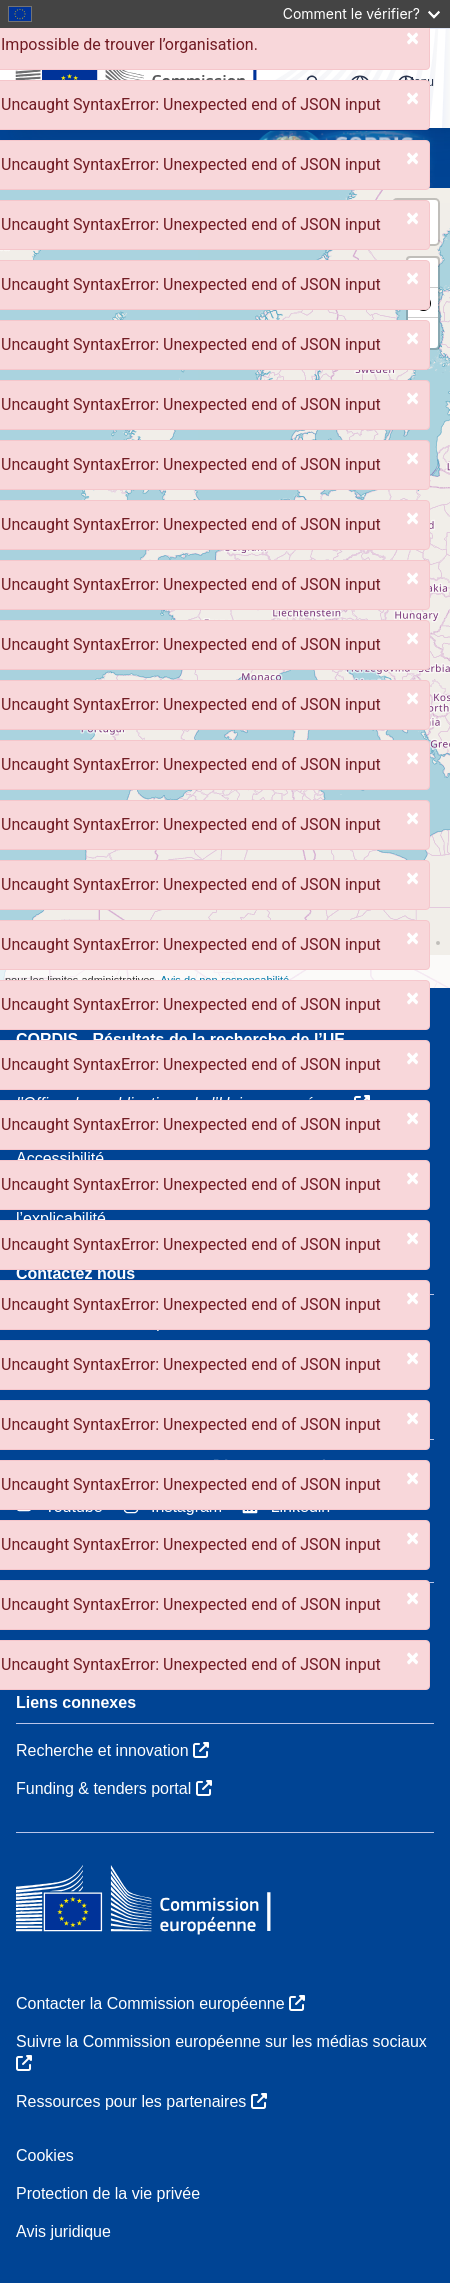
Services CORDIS (80, 1647)
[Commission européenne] (161, 1901)
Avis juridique (63, 2231)
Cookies (45, 2155)
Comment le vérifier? (361, 13)
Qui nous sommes (80, 1609)
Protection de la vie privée (108, 2193)
